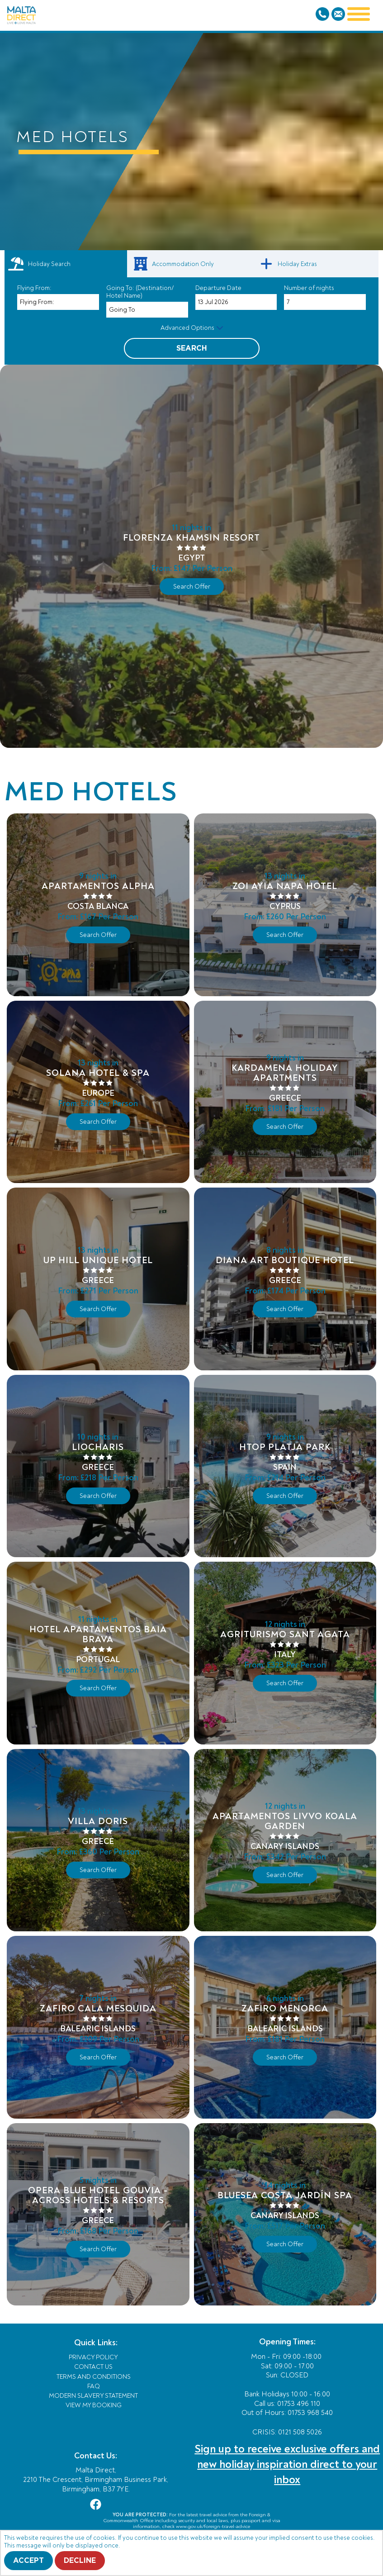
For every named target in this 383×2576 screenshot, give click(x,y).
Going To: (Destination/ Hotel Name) (140, 291)
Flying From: (34, 288)
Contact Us (93, 2367)
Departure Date (218, 288)
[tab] (66, 263)
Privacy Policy (93, 2357)
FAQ (93, 2386)
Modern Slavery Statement (93, 2396)
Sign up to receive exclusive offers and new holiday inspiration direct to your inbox (287, 2464)
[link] (191, 263)
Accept (28, 2560)
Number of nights (309, 288)
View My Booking (94, 2405)
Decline (80, 2560)
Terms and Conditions (94, 2377)
